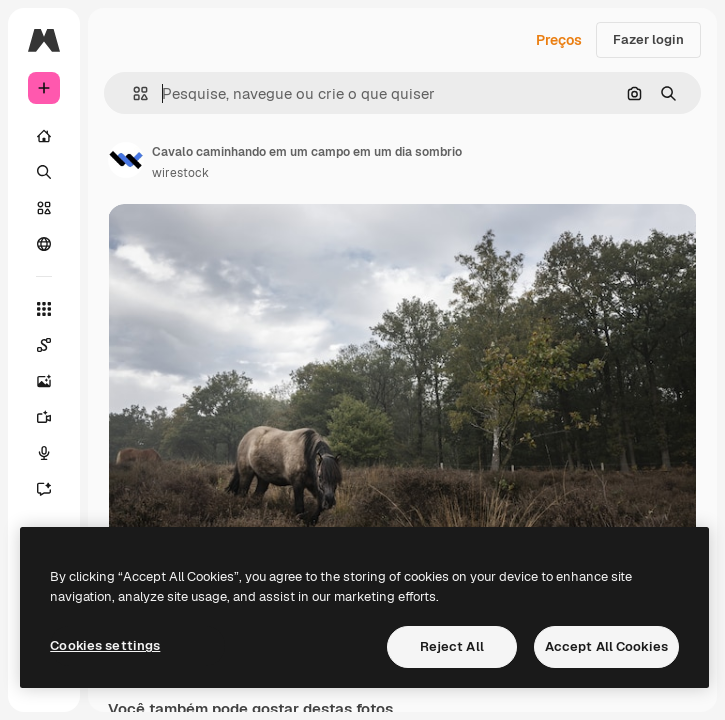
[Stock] (44, 208)
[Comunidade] (44, 244)
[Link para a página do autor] (126, 160)
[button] (132, 93)
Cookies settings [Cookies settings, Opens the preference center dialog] (105, 645)
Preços (559, 40)
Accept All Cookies (606, 646)
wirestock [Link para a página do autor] (180, 173)
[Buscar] (44, 172)
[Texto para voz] (44, 453)
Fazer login (648, 39)
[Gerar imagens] (44, 381)
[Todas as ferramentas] (44, 309)
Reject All (452, 646)
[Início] (44, 136)
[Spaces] (44, 345)
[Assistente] (44, 489)
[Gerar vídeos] (44, 417)
